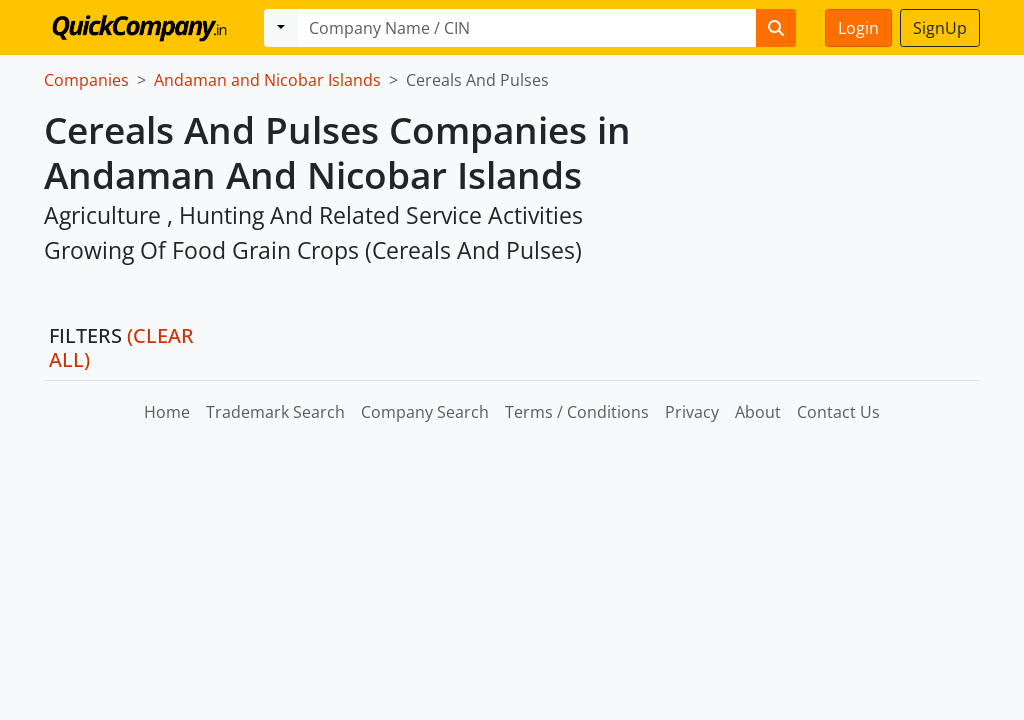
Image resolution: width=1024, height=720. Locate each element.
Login (858, 28)
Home (167, 412)
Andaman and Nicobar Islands (267, 80)
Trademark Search (275, 412)
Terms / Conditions (577, 412)
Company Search (425, 412)
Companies (86, 80)
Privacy (692, 412)
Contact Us (838, 412)
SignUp (940, 28)
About (758, 412)
